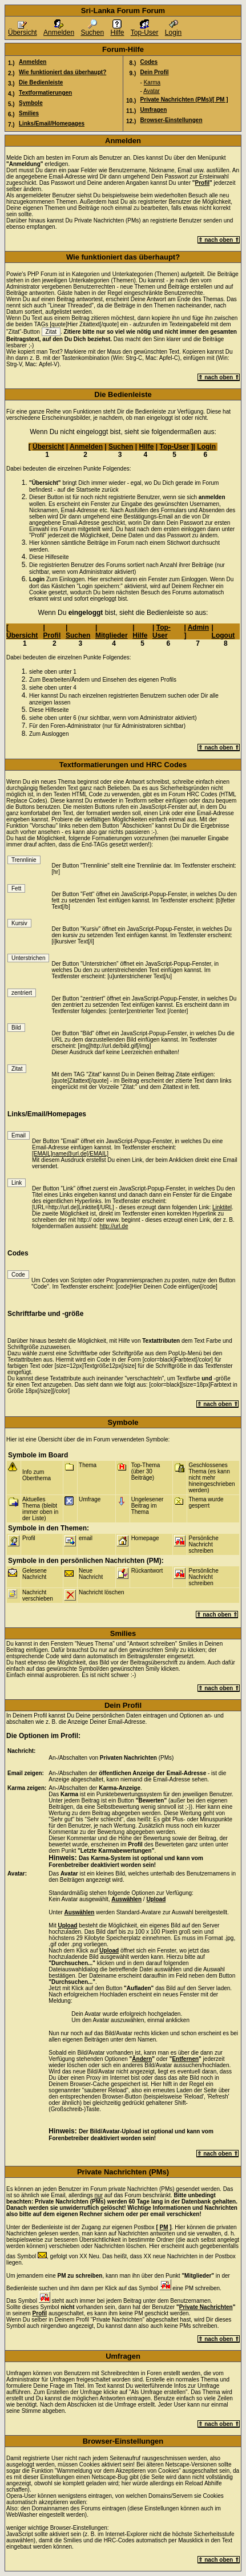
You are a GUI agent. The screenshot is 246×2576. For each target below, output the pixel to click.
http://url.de (113, 1226)
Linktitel (222, 1207)
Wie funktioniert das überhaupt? (62, 72)
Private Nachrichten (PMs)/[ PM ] (184, 99)
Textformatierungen (45, 93)
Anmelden (58, 29)
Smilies (29, 113)
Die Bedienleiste (41, 82)
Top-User (145, 29)
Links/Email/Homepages (51, 123)
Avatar (151, 91)
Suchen (92, 29)
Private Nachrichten (206, 2307)
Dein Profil (154, 72)
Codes (149, 62)
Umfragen (153, 110)
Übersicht (22, 29)
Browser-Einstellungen (171, 120)
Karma (152, 82)
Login (173, 29)
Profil (202, 183)
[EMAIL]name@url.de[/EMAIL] (70, 1154)
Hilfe (117, 29)
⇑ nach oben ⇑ (218, 240)
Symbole (31, 103)
